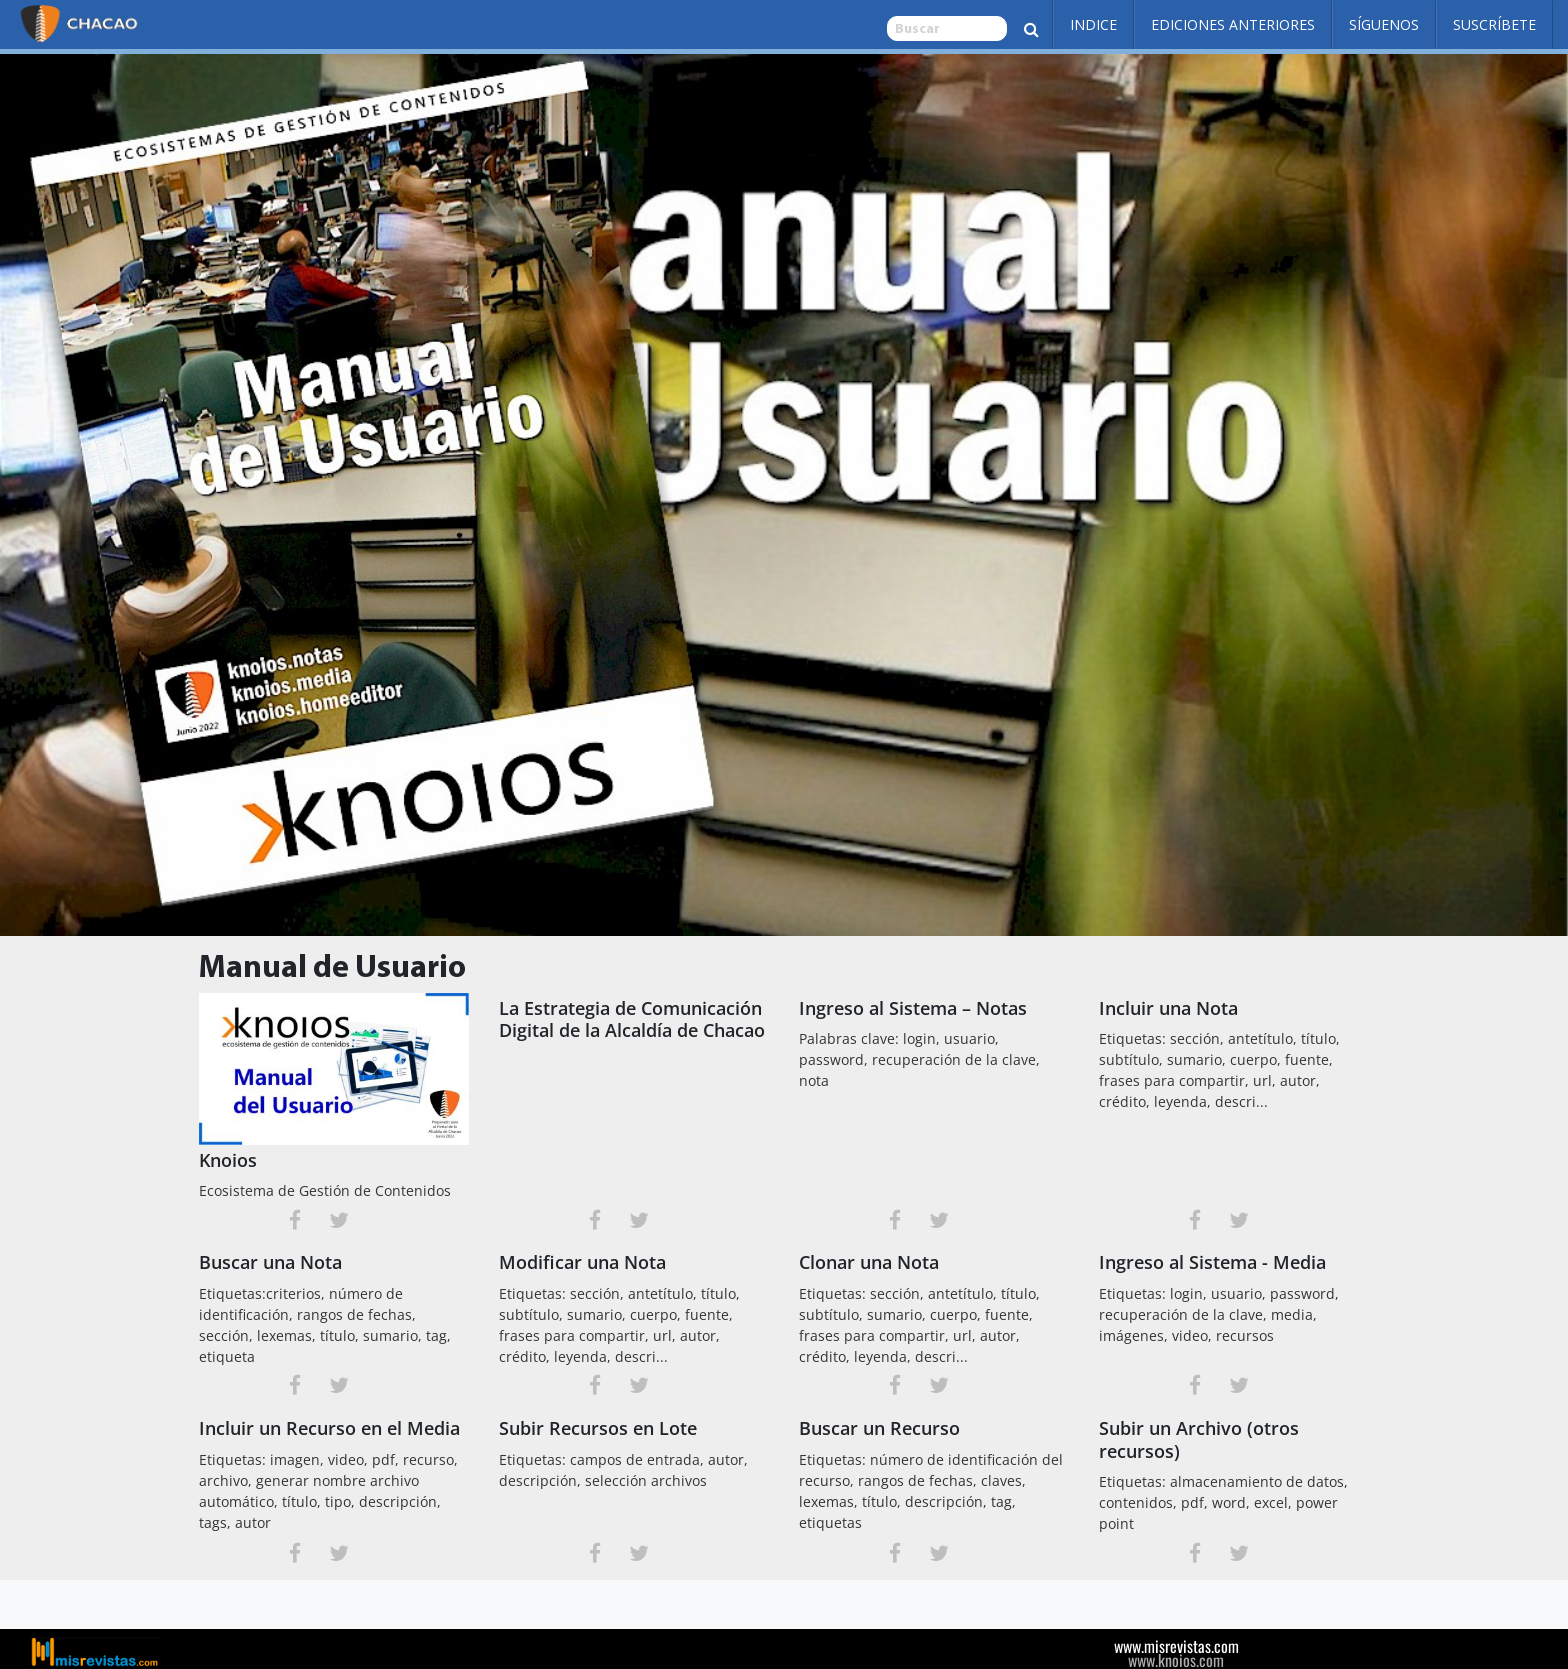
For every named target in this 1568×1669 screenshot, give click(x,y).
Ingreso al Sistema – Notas (913, 1008)
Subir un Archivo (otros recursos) (1199, 1439)
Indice (1093, 24)
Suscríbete (1494, 24)
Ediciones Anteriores (1233, 24)
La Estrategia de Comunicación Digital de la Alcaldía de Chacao (632, 1019)
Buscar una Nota (270, 1262)
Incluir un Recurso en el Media (329, 1428)
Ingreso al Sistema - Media (1212, 1262)
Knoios (228, 1160)
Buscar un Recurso (879, 1428)
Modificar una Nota (582, 1262)
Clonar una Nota (869, 1262)
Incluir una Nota (1168, 1008)
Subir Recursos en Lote (598, 1428)
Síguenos (1384, 24)
